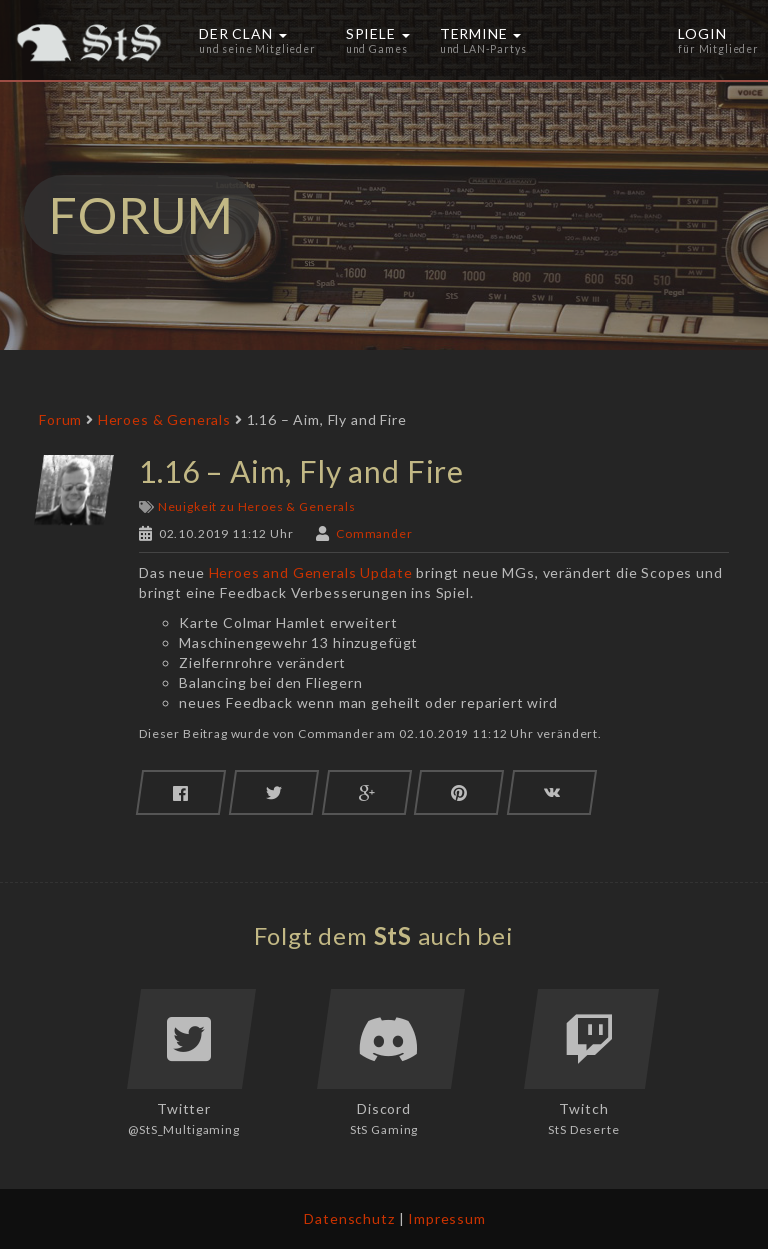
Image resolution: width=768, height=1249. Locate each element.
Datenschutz (349, 1218)
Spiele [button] (378, 40)
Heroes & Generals (164, 419)
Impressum (447, 1218)
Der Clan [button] (257, 40)
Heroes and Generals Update (311, 572)
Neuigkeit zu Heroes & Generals (257, 506)
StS (393, 935)
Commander (374, 533)
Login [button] (718, 40)
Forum (60, 419)
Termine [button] (483, 40)
